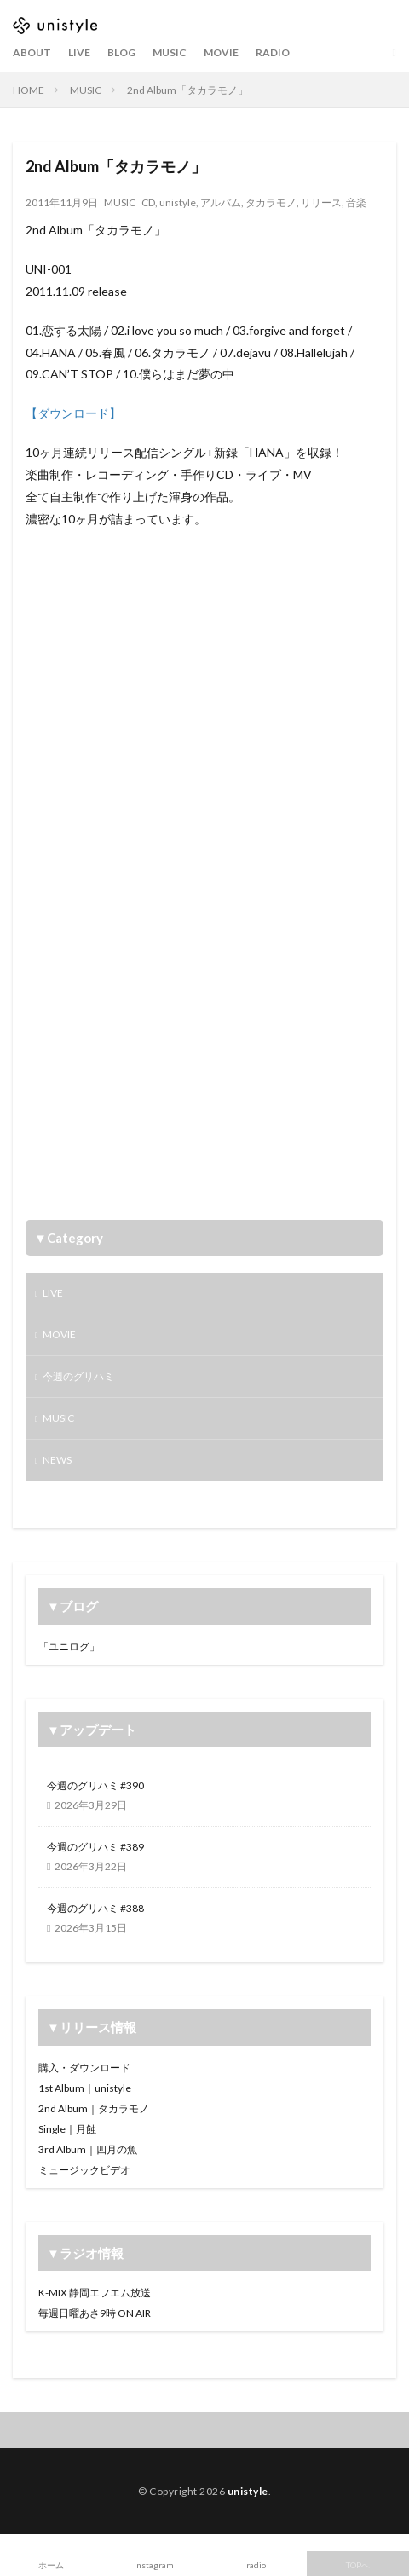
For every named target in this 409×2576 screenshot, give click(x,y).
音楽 (356, 202)
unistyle (177, 202)
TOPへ (358, 2565)
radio (256, 2565)
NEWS (57, 1459)
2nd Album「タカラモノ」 (187, 90)
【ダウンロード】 (73, 413)
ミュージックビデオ (84, 2169)
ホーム (51, 2565)
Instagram (154, 2565)
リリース (321, 202)
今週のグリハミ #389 (95, 1846)
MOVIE (221, 52)
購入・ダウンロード (84, 2067)
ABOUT (32, 52)
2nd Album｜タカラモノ (93, 2108)
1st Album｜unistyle (84, 2088)
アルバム (220, 202)
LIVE (79, 52)
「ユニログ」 (69, 1646)
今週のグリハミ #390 (95, 1785)
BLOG (121, 52)
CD (148, 202)
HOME (28, 90)
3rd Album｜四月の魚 (87, 2149)
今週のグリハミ (78, 1376)
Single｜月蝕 (67, 2129)
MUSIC (170, 52)
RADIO (273, 52)
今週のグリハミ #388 (95, 1908)
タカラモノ (271, 202)
